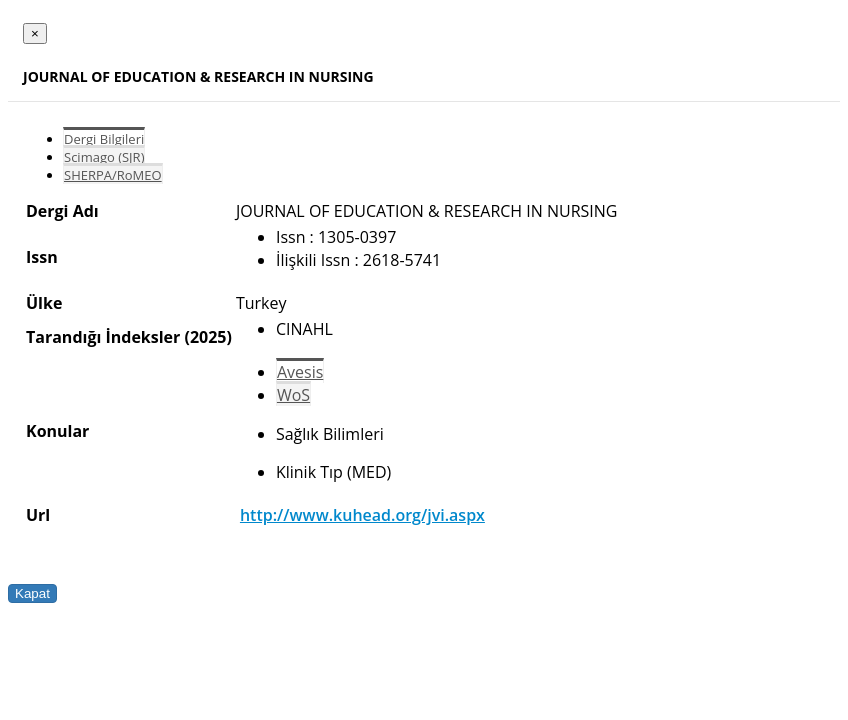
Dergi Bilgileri (104, 139)
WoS (293, 395)
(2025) (207, 337)
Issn (42, 257)
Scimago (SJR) (104, 157)
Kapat (32, 593)
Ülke (44, 303)
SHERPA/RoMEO (113, 175)
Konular (57, 431)
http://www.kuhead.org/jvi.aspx (362, 515)
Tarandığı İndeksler (103, 337)
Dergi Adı (62, 211)
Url (38, 515)
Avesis (300, 372)
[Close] (35, 33)
